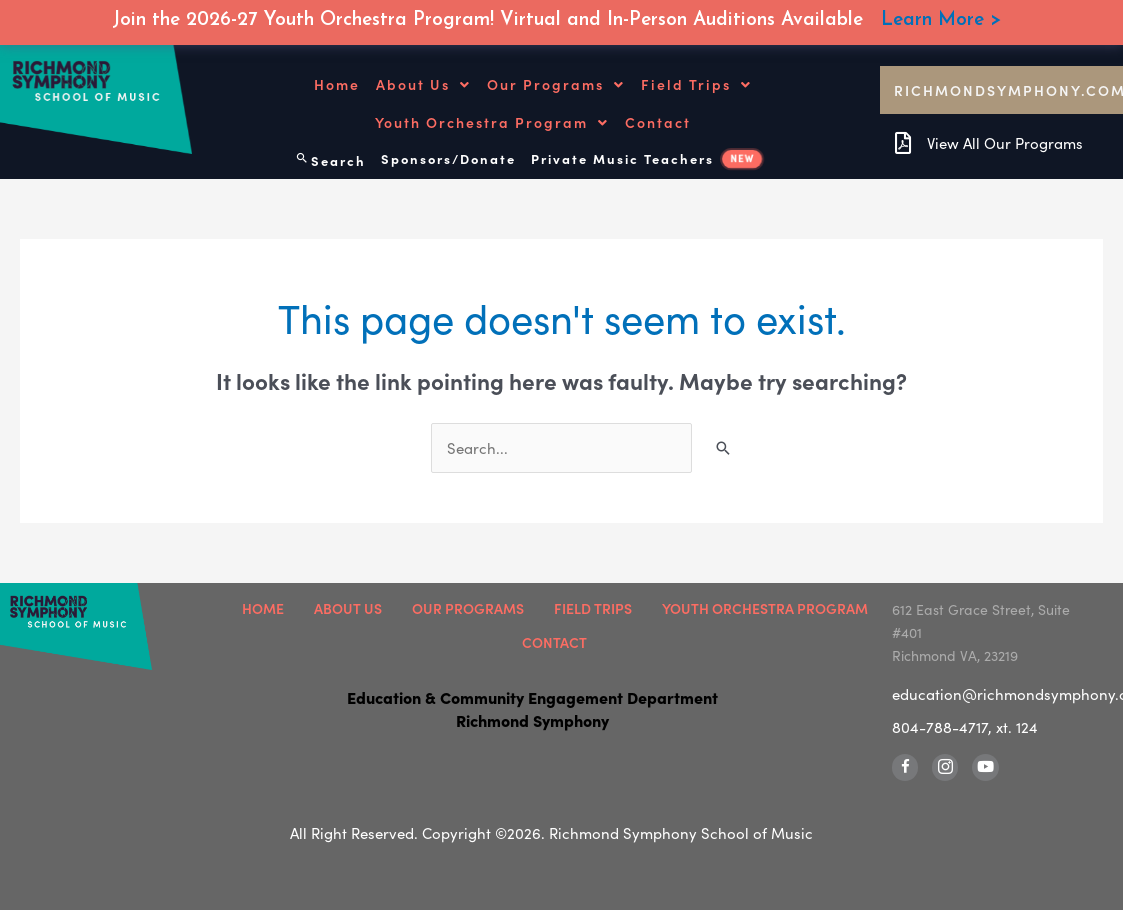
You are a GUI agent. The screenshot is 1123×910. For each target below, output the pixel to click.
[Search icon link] (330, 156)
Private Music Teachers (646, 157)
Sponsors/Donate (448, 157)
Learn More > (941, 20)
